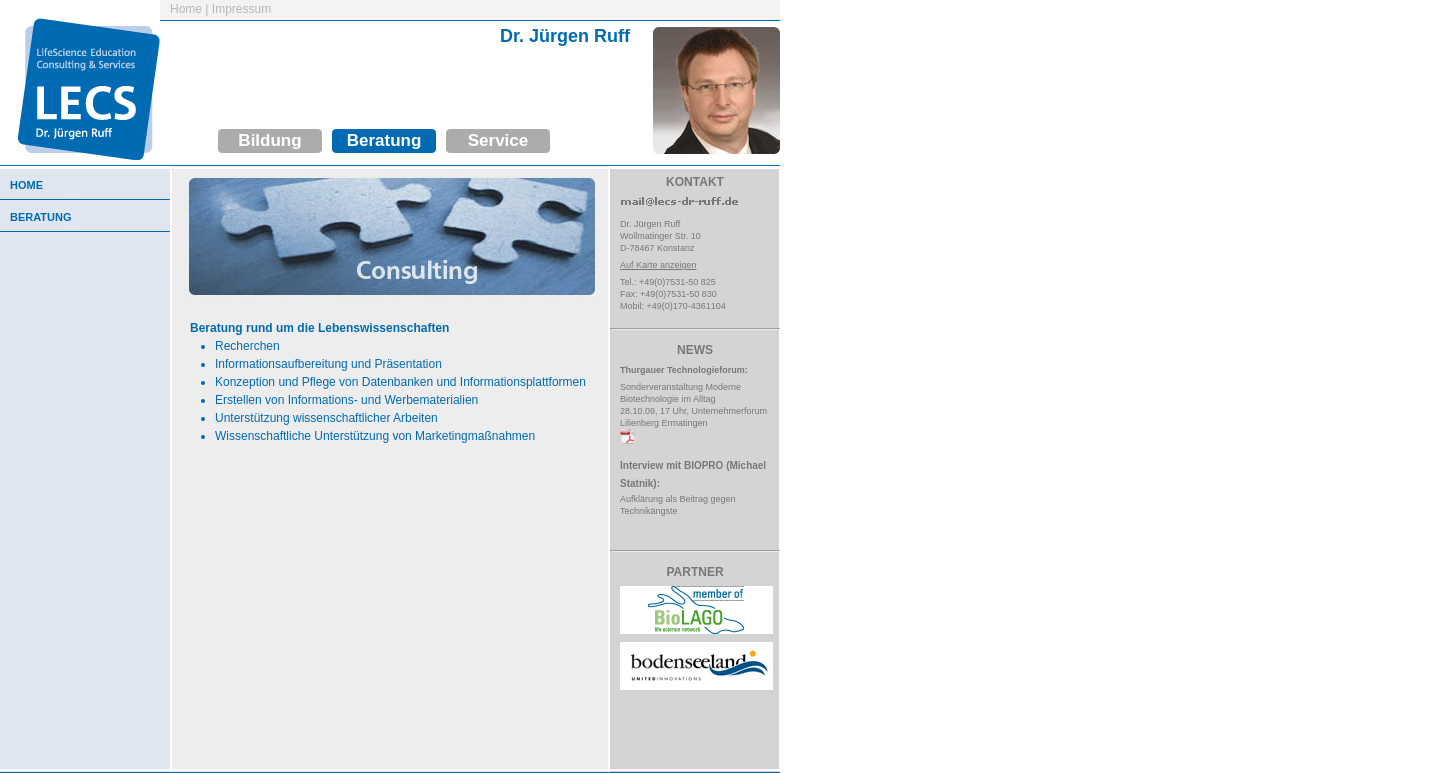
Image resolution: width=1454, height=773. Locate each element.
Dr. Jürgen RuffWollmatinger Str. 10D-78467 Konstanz (660, 236)
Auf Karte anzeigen (658, 265)
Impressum (241, 9)
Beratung (384, 140)
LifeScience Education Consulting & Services (80, 80)
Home (186, 9)
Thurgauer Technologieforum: (684, 370)
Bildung (269, 140)
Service (498, 140)
